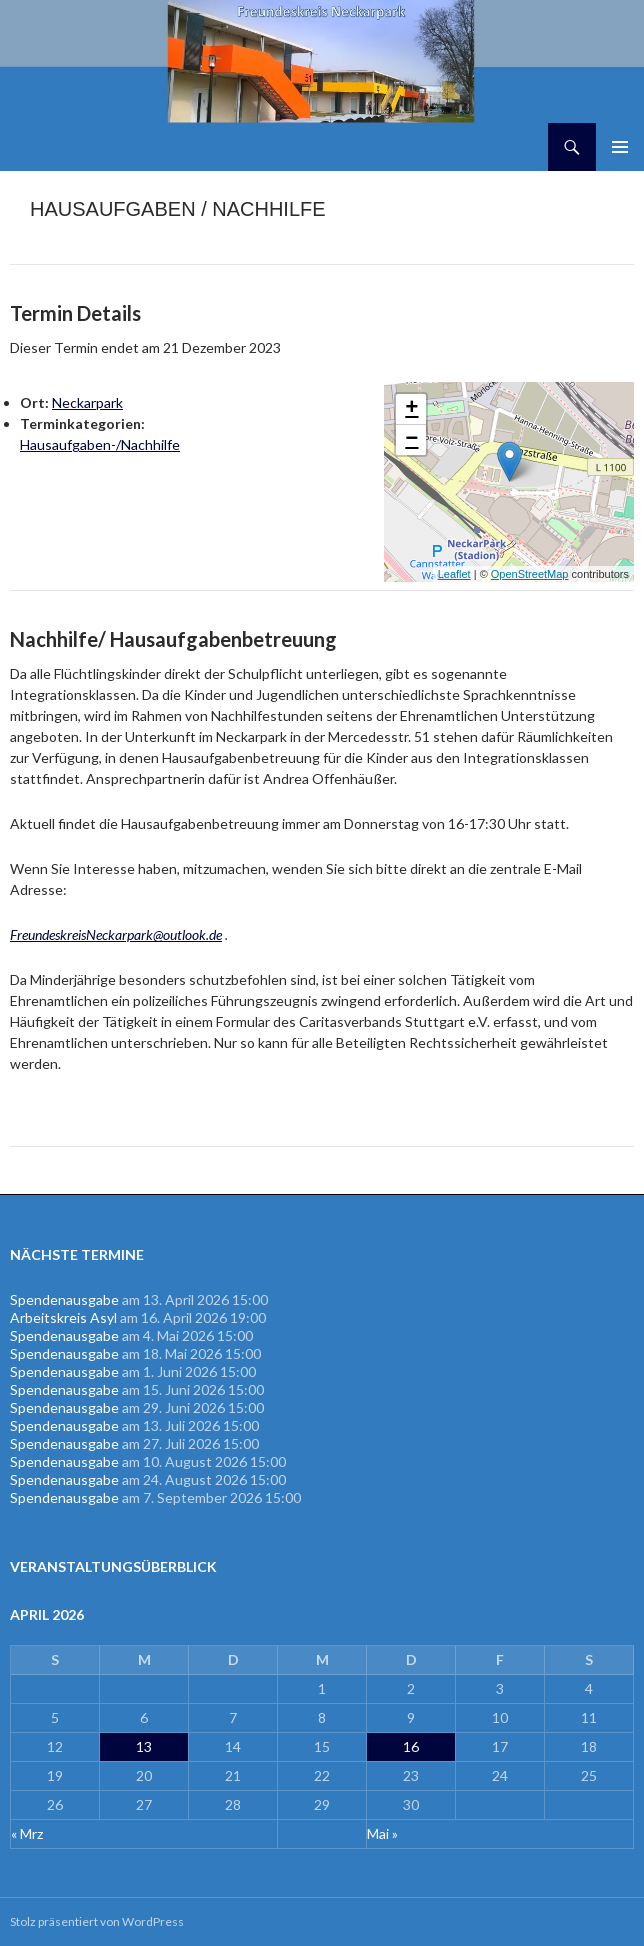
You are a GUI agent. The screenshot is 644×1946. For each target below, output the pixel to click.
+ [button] (411, 409)
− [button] (411, 440)
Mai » (382, 1833)
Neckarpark (87, 402)
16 (411, 1746)
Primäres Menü (620, 147)
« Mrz (27, 1833)
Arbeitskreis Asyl (63, 1317)
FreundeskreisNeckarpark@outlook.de (116, 934)
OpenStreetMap (530, 574)
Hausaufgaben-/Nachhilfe (100, 444)
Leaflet (454, 574)
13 (144, 1746)
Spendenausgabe (64, 1299)
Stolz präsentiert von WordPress (97, 1921)
